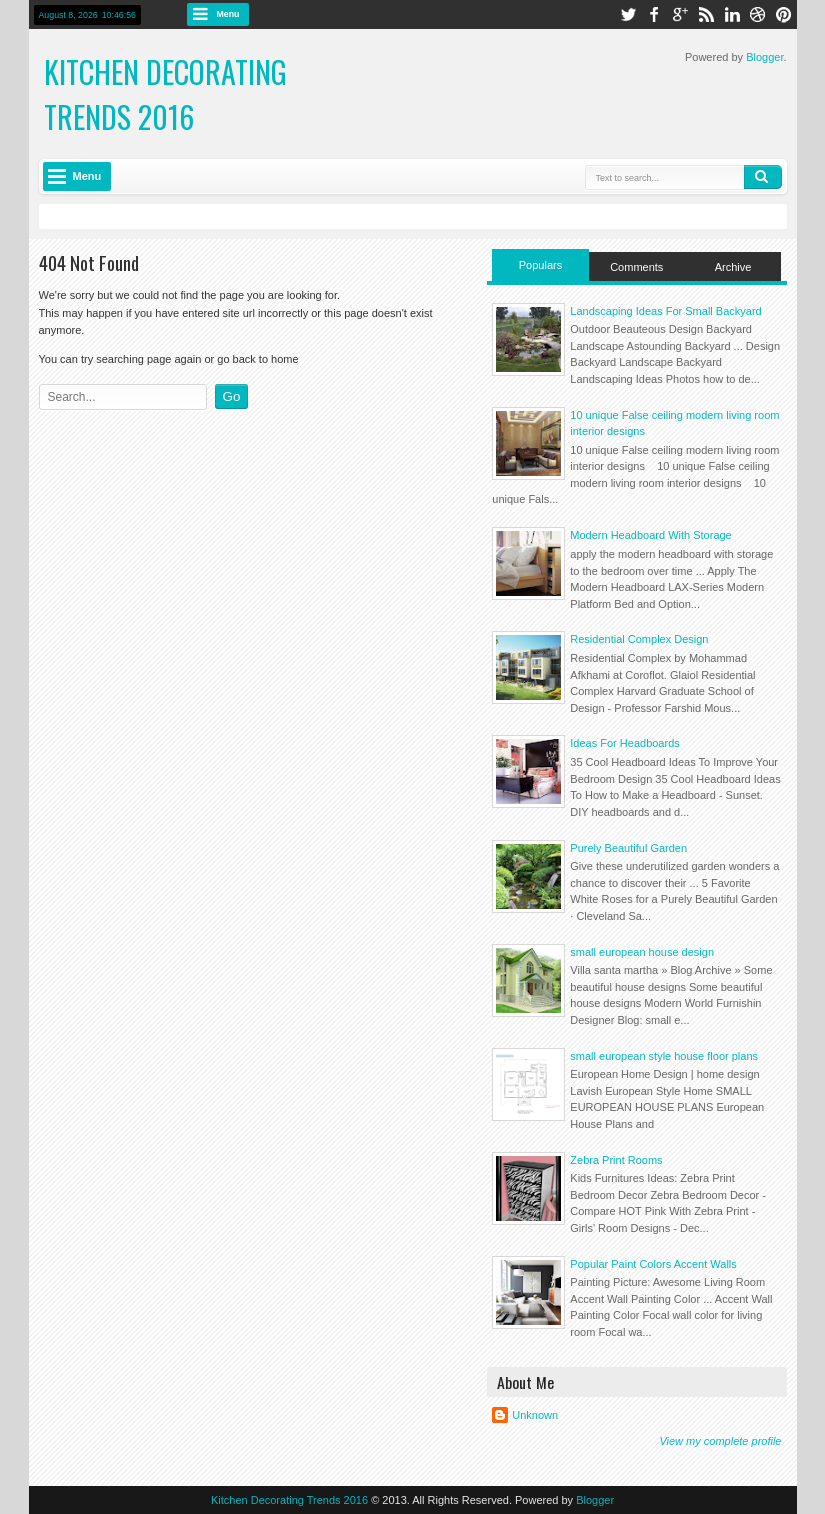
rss (706, 14)
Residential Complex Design (639, 639)
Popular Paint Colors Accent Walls (653, 1264)
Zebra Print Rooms (616, 1160)
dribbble (758, 14)
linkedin (732, 14)
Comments (636, 267)
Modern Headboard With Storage (650, 535)
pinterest (784, 14)
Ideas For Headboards (624, 743)
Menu (228, 14)
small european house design (642, 952)
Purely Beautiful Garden (628, 848)
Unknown (535, 1415)
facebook (654, 14)
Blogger (764, 57)
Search (763, 177)
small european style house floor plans (664, 1056)
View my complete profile (720, 1441)
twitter (628, 14)
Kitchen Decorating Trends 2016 (165, 94)
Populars (540, 265)
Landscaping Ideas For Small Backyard (665, 311)
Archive (733, 267)
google (680, 14)
